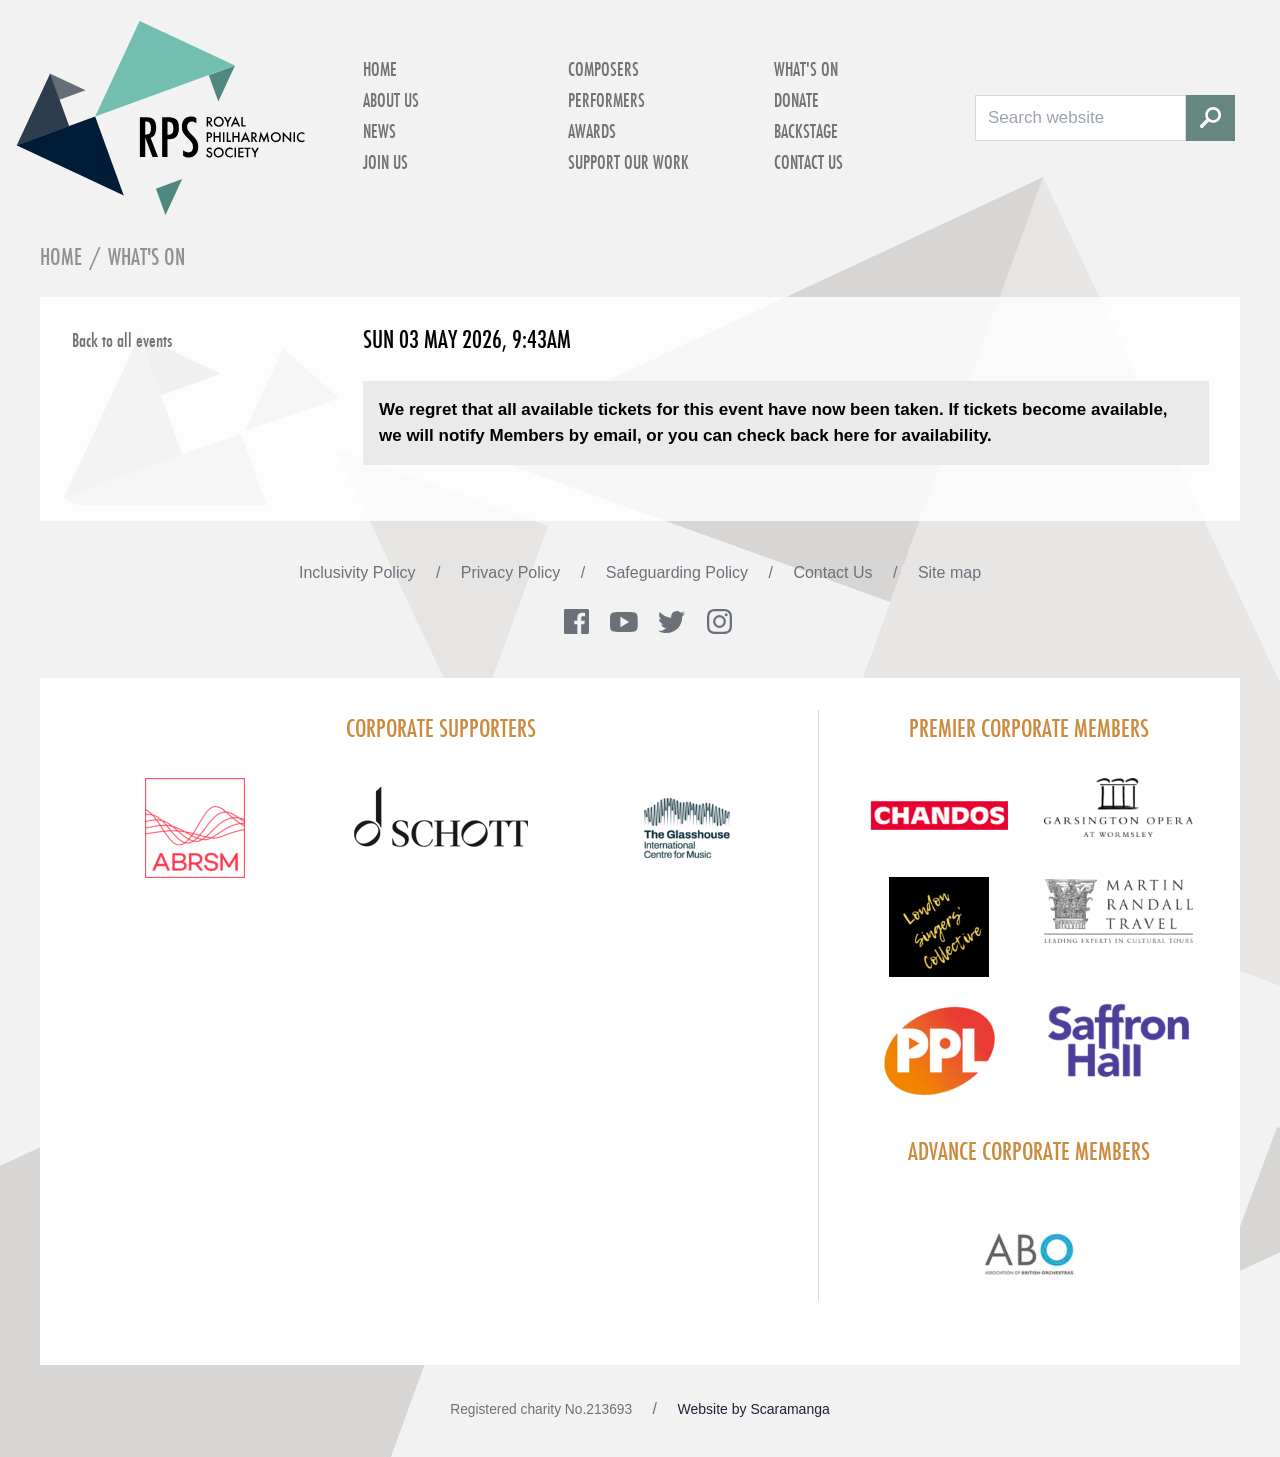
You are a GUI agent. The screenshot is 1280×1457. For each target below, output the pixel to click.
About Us (391, 100)
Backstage (806, 131)
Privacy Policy (513, 572)
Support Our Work (628, 162)
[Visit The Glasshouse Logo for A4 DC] (687, 840)
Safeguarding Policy (679, 572)
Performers (606, 100)
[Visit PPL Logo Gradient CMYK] (938, 1063)
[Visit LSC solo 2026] (938, 939)
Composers (603, 69)
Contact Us (808, 162)
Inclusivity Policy (359, 572)
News (379, 131)
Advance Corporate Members (1029, 1151)
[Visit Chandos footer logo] (938, 827)
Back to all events (122, 340)
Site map (949, 572)
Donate (796, 100)
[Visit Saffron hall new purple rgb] (1118, 1052)
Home (380, 69)
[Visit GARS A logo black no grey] (1118, 819)
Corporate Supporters (441, 728)
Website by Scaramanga (754, 1409)
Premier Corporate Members (1029, 728)
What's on (806, 69)
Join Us (385, 162)
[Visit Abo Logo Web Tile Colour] (1029, 1251)
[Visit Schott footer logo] (441, 840)
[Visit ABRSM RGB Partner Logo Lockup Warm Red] (195, 840)
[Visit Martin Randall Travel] (1118, 922)
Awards (592, 131)
